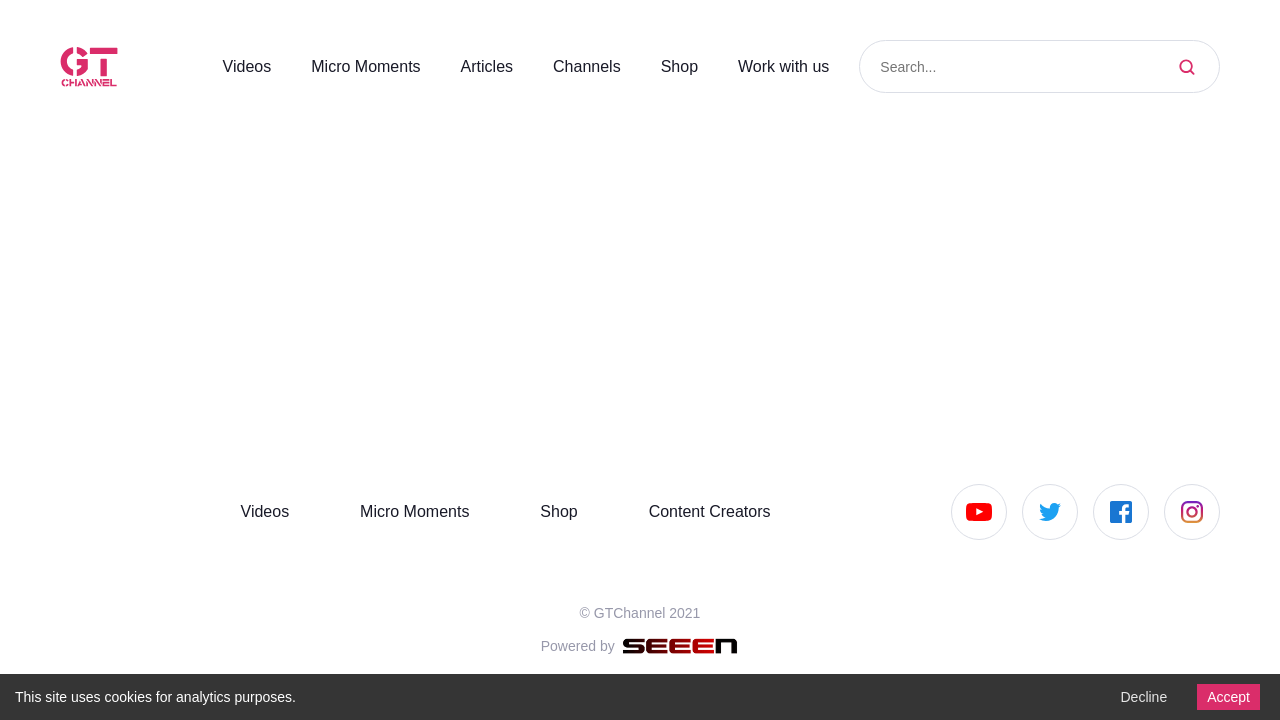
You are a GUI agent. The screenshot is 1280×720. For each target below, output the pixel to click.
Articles (475, 66)
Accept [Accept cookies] (1226, 696)
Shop (672, 66)
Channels (578, 66)
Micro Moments (346, 66)
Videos (220, 66)
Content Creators (704, 511)
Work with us (780, 66)
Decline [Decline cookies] (1138, 696)
